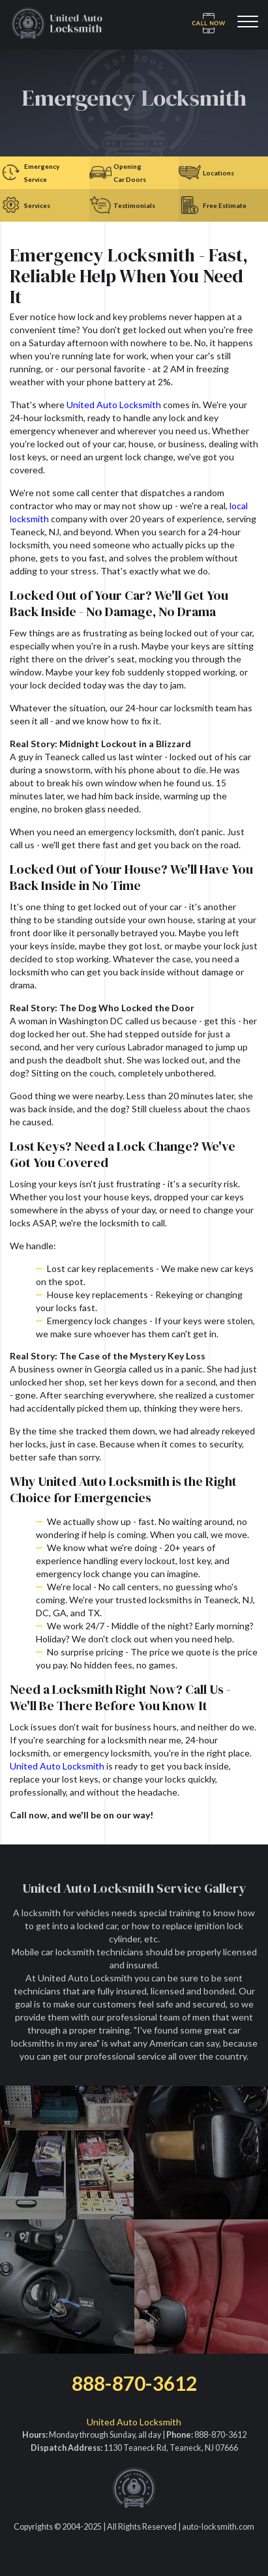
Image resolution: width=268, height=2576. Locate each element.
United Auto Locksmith (114, 404)
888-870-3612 (134, 2383)
